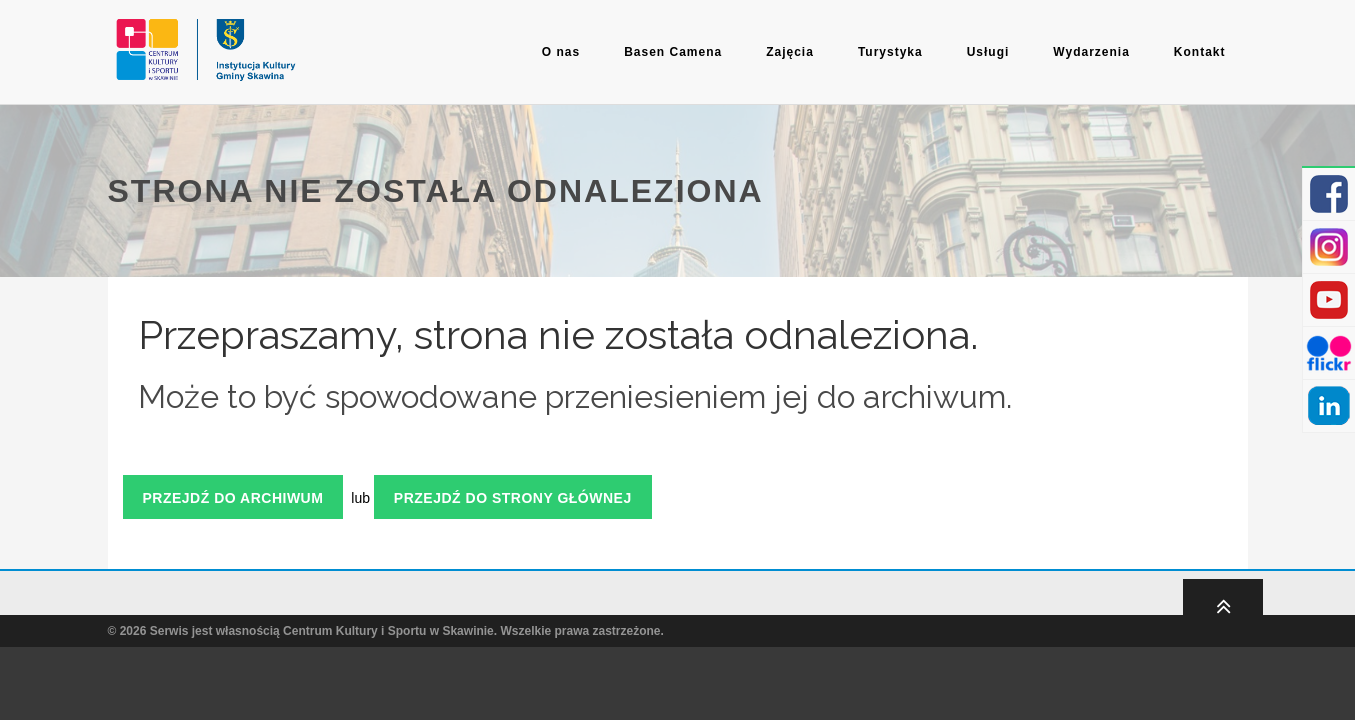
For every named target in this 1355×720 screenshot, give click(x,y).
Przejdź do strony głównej (513, 498)
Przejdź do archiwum (233, 498)
